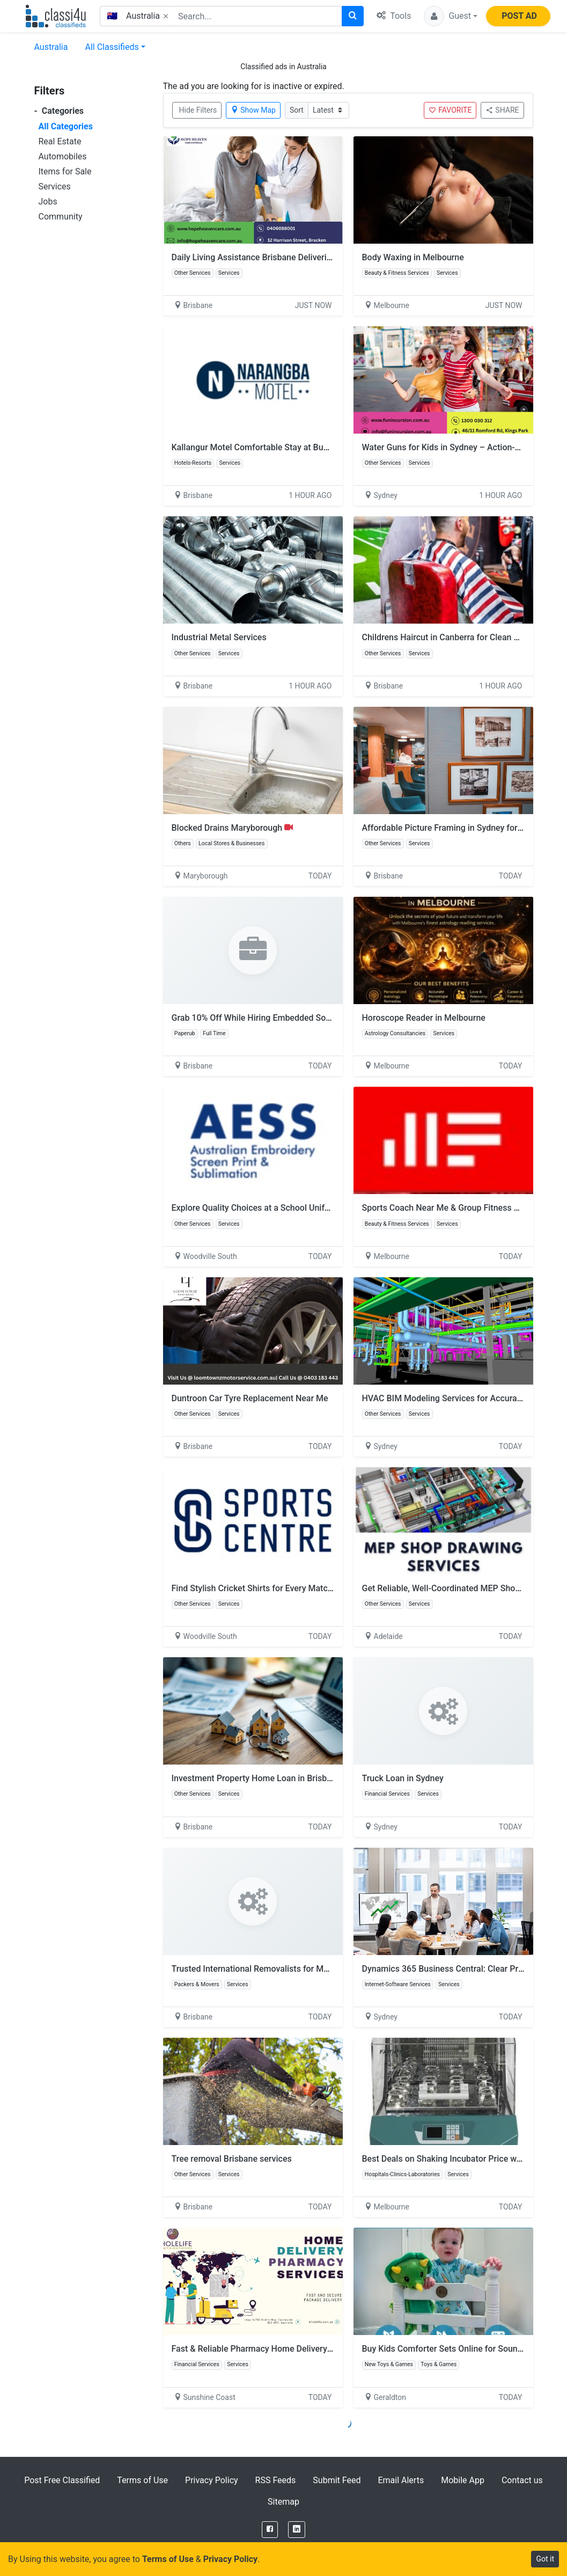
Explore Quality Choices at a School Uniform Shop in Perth (283, 1208)
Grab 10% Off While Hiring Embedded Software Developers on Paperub (306, 1018)
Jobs (48, 201)
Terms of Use (142, 2480)
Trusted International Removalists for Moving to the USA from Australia (308, 1969)
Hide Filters (198, 110)
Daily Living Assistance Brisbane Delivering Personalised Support (296, 257)
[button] (450, 16)
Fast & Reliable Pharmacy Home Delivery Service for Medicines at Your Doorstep (325, 2349)
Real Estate (60, 141)
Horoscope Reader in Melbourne (423, 1018)
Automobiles (63, 156)
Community (61, 216)
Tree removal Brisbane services (232, 2159)
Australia (51, 47)
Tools (394, 16)
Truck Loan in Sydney (403, 1778)
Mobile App (462, 2480)
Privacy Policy (211, 2480)
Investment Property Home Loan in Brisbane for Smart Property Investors (312, 1778)
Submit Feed (336, 2480)
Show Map (253, 110)
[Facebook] (270, 2529)
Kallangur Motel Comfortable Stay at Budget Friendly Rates (284, 447)
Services (55, 186)
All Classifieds (111, 47)
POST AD (519, 16)
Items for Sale (65, 171)
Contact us (522, 2480)
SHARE (502, 110)
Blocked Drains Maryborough (232, 828)
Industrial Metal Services (219, 637)
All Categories (66, 126)
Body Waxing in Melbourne (413, 257)
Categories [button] (59, 111)
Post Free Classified (62, 2480)
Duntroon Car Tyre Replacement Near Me (250, 1398)
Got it (545, 2559)
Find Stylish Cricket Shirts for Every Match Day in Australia (283, 1588)
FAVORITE (450, 110)
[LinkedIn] (296, 2529)
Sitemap (283, 2502)
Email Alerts (401, 2480)
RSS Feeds (275, 2480)
